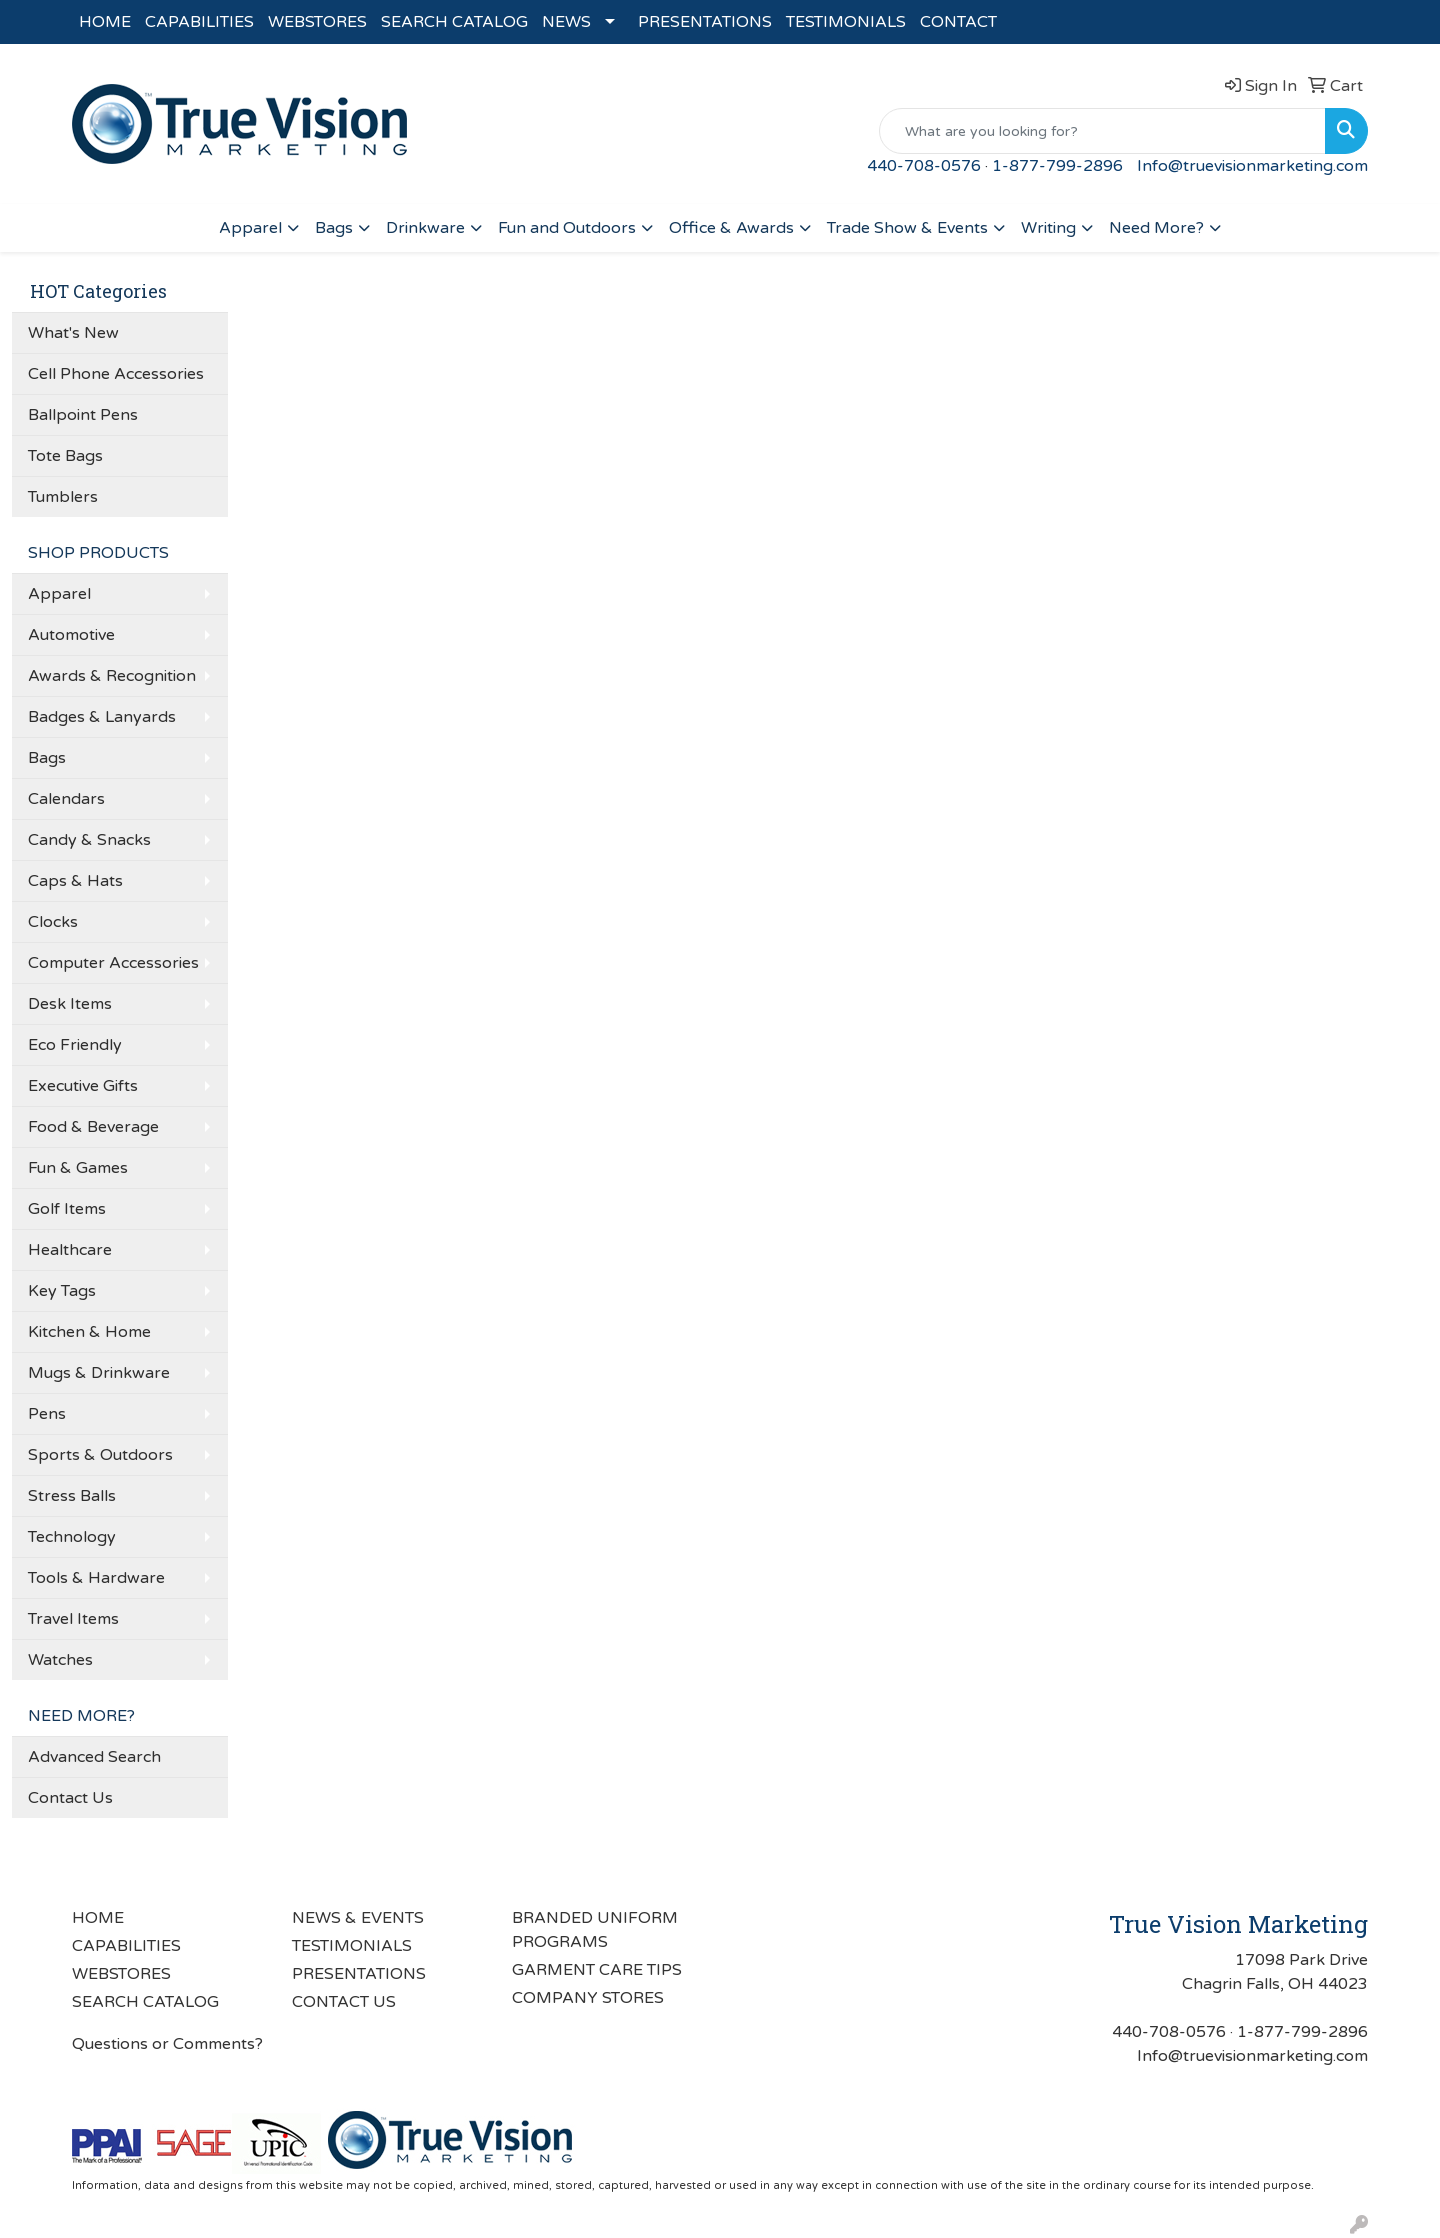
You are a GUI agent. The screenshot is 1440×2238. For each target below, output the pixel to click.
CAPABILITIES (199, 22)
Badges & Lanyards (102, 717)
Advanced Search (94, 1757)
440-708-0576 (924, 166)
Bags (334, 228)
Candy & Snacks (89, 840)
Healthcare (70, 1250)
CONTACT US (344, 2002)
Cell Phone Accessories (116, 374)
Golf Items (67, 1209)
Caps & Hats (75, 881)
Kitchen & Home (89, 1332)
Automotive (71, 635)
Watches (60, 1660)
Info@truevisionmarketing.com (1252, 166)
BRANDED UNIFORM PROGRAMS (595, 1930)
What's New (73, 333)
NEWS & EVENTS (358, 1918)
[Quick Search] (1102, 131)
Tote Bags (65, 456)
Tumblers (63, 497)
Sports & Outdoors (100, 1455)
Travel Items (73, 1619)
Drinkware (425, 228)
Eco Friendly (75, 1045)
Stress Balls (72, 1496)
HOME (105, 22)
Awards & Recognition (112, 676)
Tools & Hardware (96, 1578)
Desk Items (70, 1004)
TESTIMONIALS (846, 22)
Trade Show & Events (907, 228)
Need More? (1156, 228)
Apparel (250, 228)
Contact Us (70, 1798)
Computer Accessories (113, 963)
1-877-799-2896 (1057, 166)
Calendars (66, 799)
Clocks (53, 922)
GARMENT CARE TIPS (597, 1970)
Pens (47, 1414)
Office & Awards (731, 228)
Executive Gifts (83, 1086)
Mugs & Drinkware (99, 1373)
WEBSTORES (317, 22)
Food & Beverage (93, 1127)
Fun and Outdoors (567, 228)
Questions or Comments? (167, 2044)
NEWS (566, 22)
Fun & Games (78, 1168)
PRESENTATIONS (705, 22)
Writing (1048, 228)
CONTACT (958, 22)
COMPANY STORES (588, 1998)
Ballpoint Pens (83, 415)
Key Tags (62, 1291)
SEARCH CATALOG (454, 22)
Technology (72, 1537)
